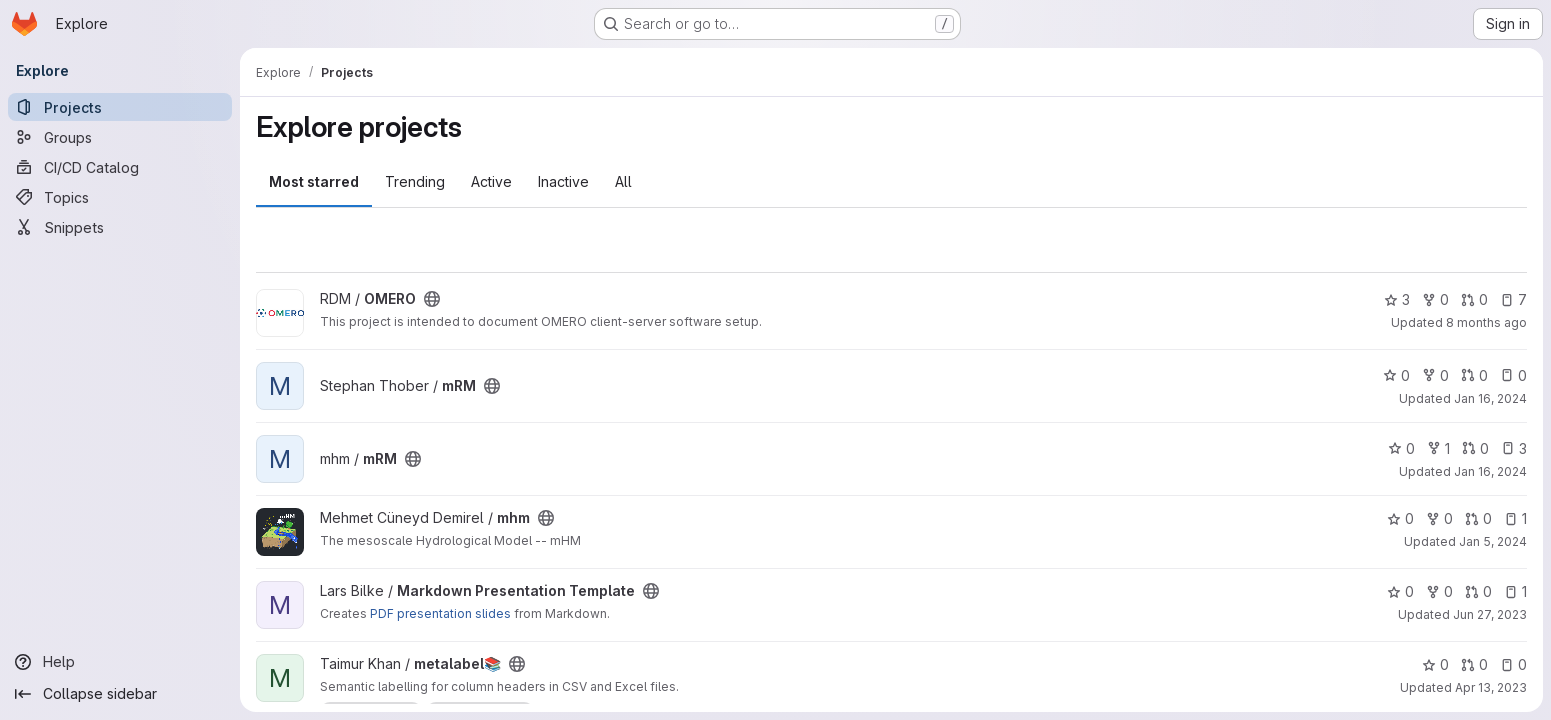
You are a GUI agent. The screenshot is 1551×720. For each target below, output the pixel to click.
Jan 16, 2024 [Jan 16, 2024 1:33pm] (1490, 471)
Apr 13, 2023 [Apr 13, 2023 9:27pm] (1491, 687)
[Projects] (120, 107)
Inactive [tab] (563, 181)
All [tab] (623, 181)
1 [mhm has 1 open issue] (1515, 518)
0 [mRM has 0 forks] (1435, 375)
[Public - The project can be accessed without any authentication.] (432, 299)
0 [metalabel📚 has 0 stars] (1435, 664)
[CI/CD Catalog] (120, 167)
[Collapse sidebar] (120, 694)
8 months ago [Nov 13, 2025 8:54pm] (1486, 322)
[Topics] (120, 197)
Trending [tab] (415, 181)
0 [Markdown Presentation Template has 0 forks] (1439, 591)
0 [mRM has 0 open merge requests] (1474, 375)
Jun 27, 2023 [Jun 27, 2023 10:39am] (1490, 614)
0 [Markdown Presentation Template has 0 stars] (1400, 591)
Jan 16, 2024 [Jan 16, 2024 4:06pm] (1490, 398)
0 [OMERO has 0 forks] (1435, 299)
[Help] (120, 662)
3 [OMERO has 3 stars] (1397, 299)
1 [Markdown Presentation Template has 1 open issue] (1515, 591)
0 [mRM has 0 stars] (1396, 375)
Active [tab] (491, 181)
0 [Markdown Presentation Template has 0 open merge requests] (1478, 591)
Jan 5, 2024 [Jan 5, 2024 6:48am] (1493, 541)
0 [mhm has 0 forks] (1439, 518)
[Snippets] (120, 227)
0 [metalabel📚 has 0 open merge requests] (1474, 664)
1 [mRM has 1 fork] (1438, 448)
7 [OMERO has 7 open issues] (1513, 299)
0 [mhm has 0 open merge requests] (1478, 518)
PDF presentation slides (440, 613)
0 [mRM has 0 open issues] (1513, 375)
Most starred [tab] (314, 181)
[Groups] (120, 137)
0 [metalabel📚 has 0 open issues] (1513, 664)
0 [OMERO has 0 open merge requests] (1474, 299)
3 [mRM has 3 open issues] (1514, 448)
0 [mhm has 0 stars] (1400, 518)
